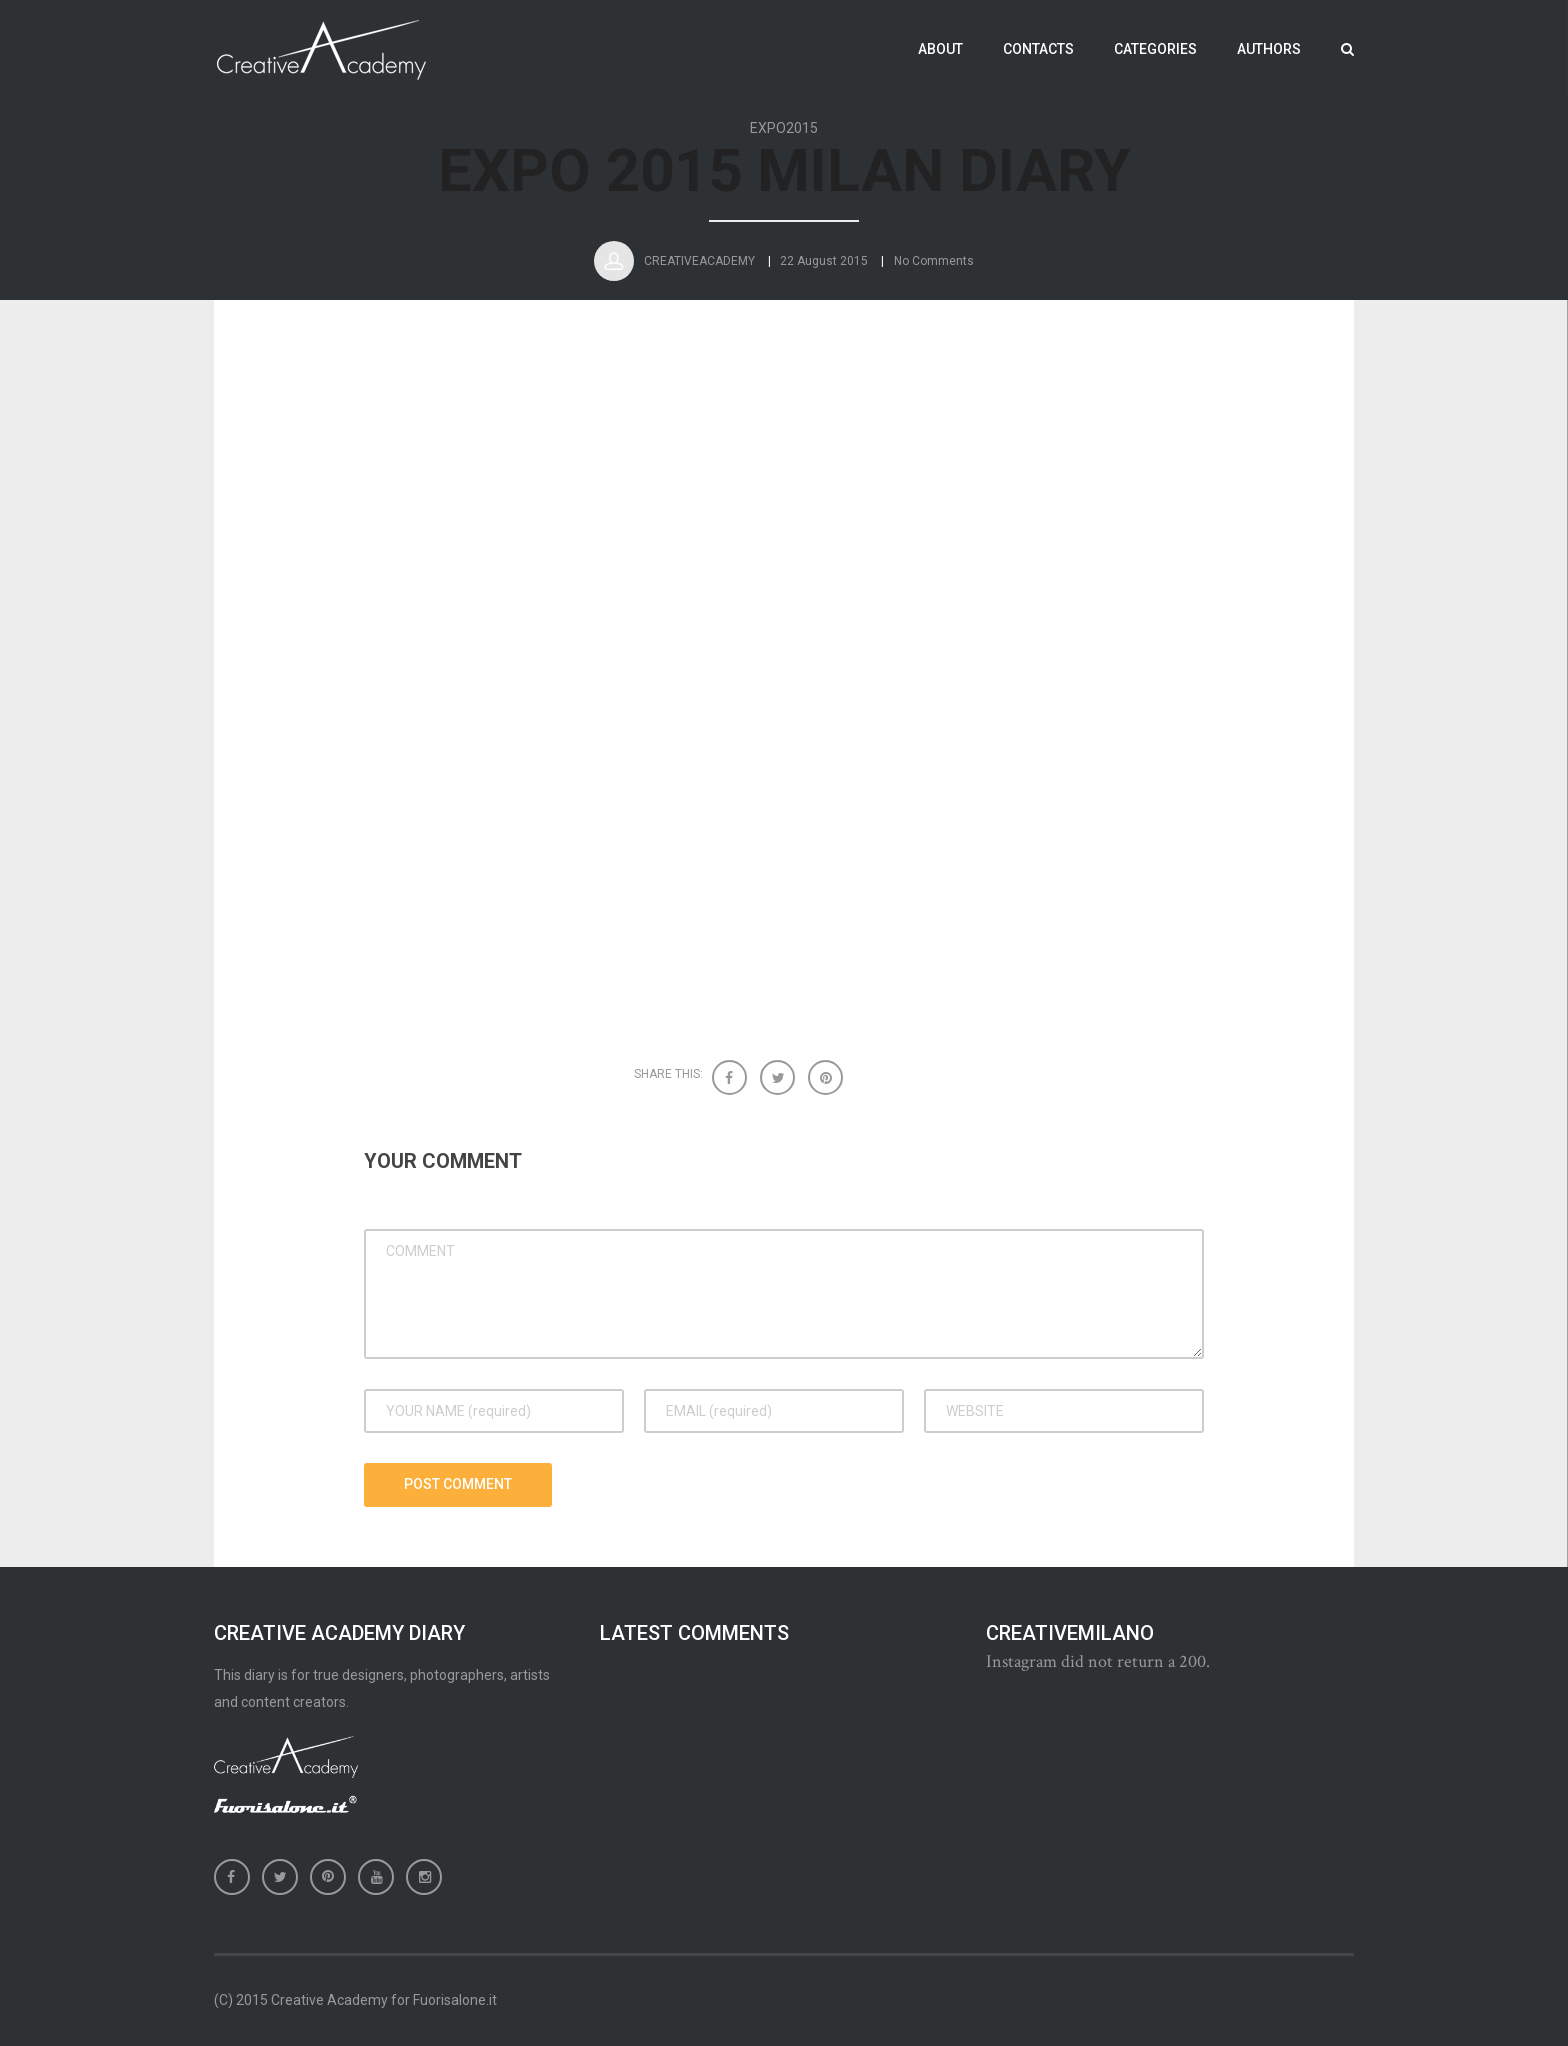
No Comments (934, 271)
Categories (1155, 49)
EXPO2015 (784, 129)
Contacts (1038, 49)
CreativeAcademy (699, 271)
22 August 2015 (824, 271)
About (940, 49)
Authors (1269, 49)
